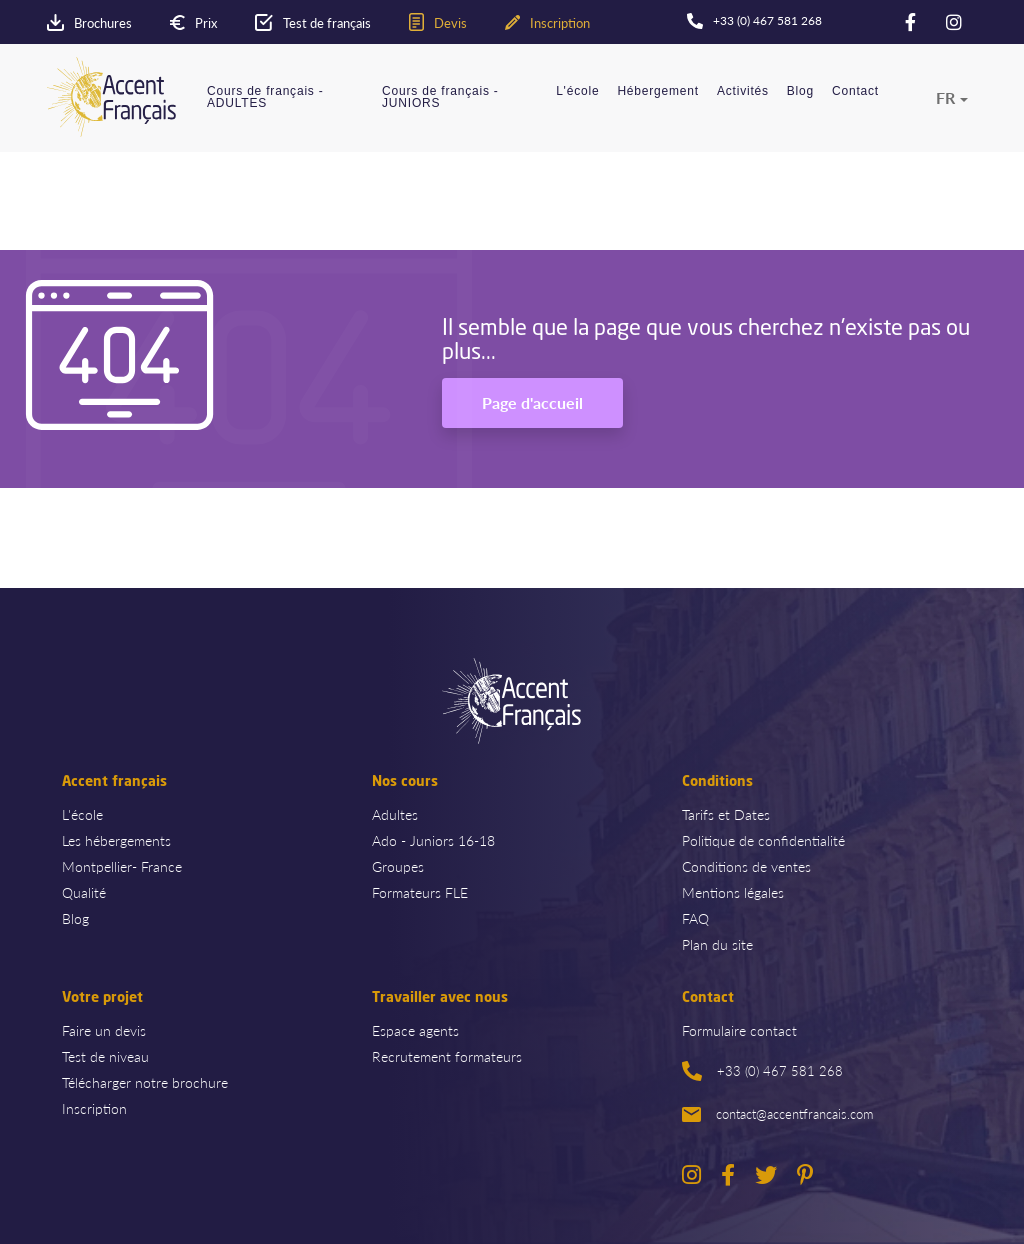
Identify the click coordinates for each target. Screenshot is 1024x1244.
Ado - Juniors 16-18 (433, 840)
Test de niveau (105, 1056)
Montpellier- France (122, 866)
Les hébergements (116, 840)
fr (945, 98)
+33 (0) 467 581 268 (762, 1071)
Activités (743, 91)
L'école (577, 91)
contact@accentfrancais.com (777, 1113)
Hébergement (658, 91)
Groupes (398, 866)
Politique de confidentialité (763, 840)
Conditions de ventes (746, 866)
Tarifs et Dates (726, 814)
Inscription (94, 1108)
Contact (855, 91)
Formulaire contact (739, 1030)
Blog (800, 91)
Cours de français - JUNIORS (440, 97)
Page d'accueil (532, 402)
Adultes (395, 814)
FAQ (695, 918)
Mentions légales (733, 892)
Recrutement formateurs (447, 1056)
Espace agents (415, 1030)
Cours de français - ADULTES (265, 97)
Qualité (84, 892)
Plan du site (717, 944)
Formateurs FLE (420, 892)
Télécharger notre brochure (145, 1082)
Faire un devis (104, 1030)
